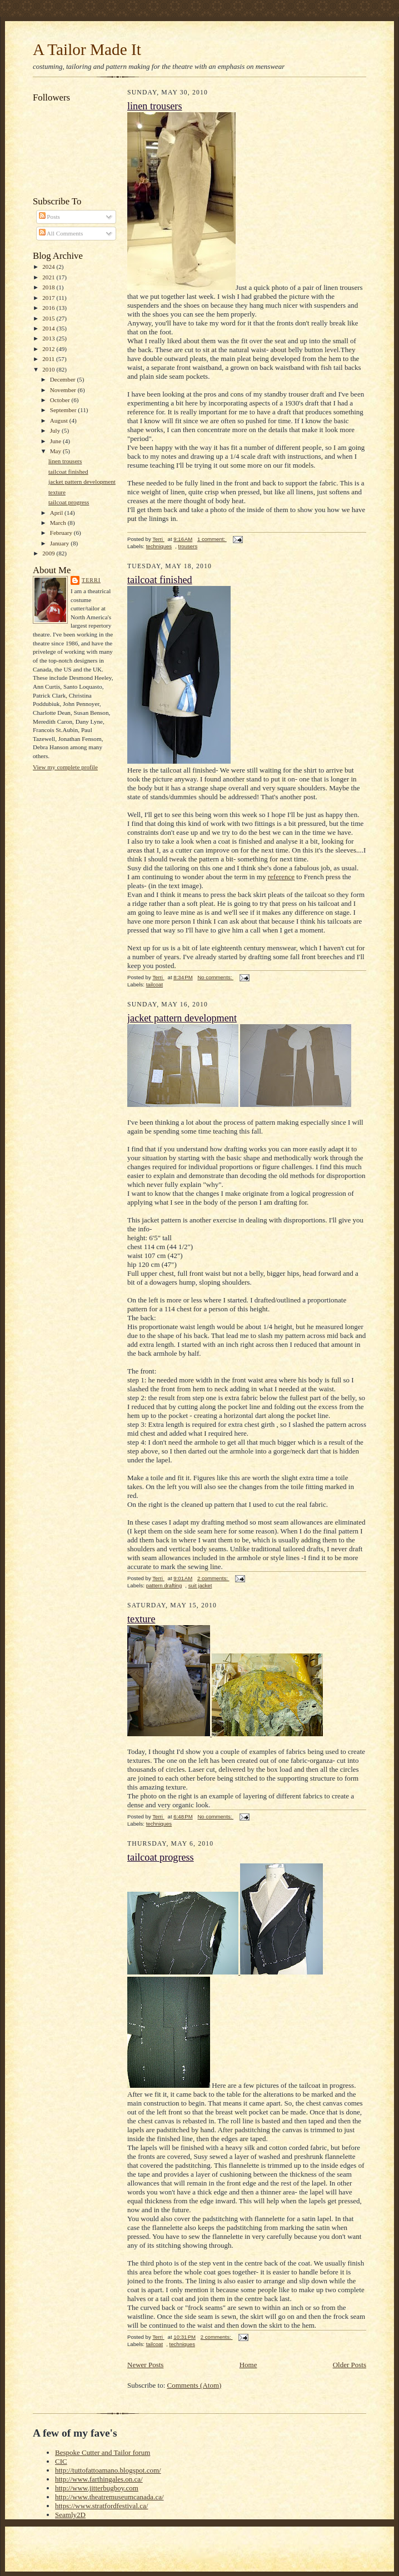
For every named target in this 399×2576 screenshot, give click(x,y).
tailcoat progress (68, 502)
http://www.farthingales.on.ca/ (99, 2479)
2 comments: (213, 1578)
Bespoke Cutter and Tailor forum (102, 2452)
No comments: (215, 977)
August (59, 420)
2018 (49, 287)
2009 (49, 553)
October (61, 400)
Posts (49, 216)
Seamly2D (70, 2514)
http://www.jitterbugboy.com (96, 2488)
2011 (49, 358)
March (59, 522)
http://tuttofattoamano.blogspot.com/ (108, 2470)
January (60, 543)
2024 (49, 266)
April (57, 512)
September (64, 410)
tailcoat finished (68, 471)
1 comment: (212, 539)
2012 (49, 348)
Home (248, 2365)
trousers (188, 546)
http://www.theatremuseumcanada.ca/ (109, 2497)
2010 (49, 369)
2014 (49, 328)
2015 (49, 318)
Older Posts (349, 2365)
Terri (91, 580)
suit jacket (200, 1585)
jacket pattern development (82, 481)
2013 (49, 338)
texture (57, 492)
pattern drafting (164, 1585)
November (64, 390)
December (63, 379)
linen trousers (65, 461)
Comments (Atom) (194, 2385)
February (62, 532)
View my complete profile (65, 767)
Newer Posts (145, 2365)
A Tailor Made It (87, 49)
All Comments (61, 233)
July (56, 430)
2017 (49, 297)
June (56, 441)
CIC (61, 2461)
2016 (49, 307)
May (56, 451)
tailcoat (154, 984)
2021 (49, 277)
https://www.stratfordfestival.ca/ (101, 2506)
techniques (159, 546)
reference (281, 877)
